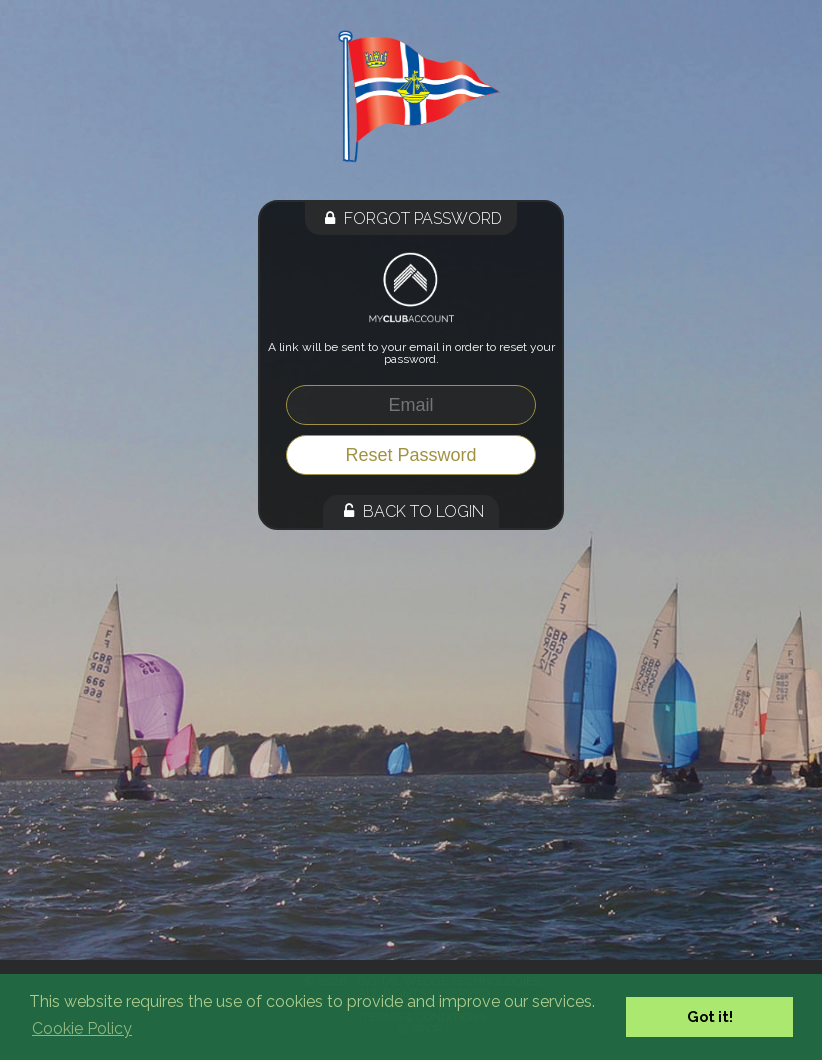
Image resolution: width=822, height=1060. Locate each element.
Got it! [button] (710, 1016)
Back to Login (411, 511)
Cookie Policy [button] (82, 1028)
